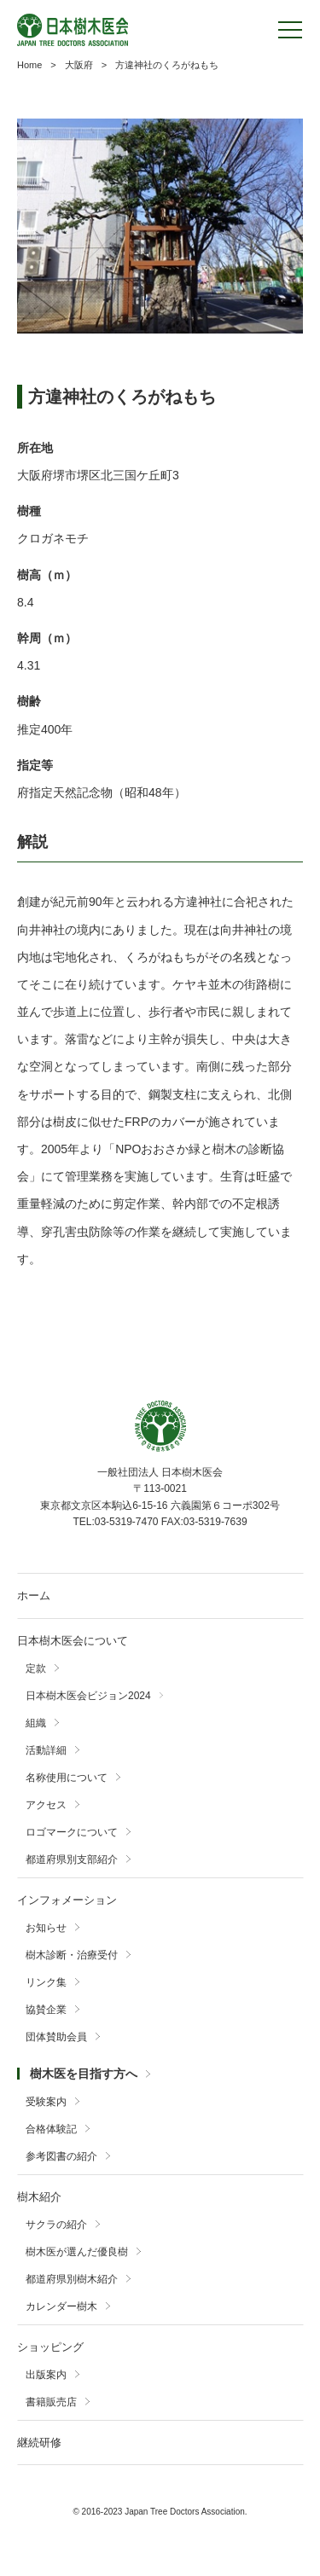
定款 (36, 1668)
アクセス (46, 1805)
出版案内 (46, 2375)
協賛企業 (46, 2010)
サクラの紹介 (56, 2224)
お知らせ (46, 1928)
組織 (36, 1723)
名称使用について (67, 1777)
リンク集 (46, 1982)
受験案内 (46, 2102)
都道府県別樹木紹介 (72, 2279)
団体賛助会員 (56, 2037)
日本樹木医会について (72, 1640)
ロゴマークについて (72, 1832)
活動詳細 (46, 1750)
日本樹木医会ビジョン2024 (88, 1696)
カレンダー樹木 (61, 2306)
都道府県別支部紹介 (72, 1859)
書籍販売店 (51, 2402)
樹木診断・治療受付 (72, 1955)
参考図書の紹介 (61, 2156)
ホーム (33, 1595)
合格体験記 (51, 2129)
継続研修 (39, 2442)
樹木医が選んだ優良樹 (77, 2252)
